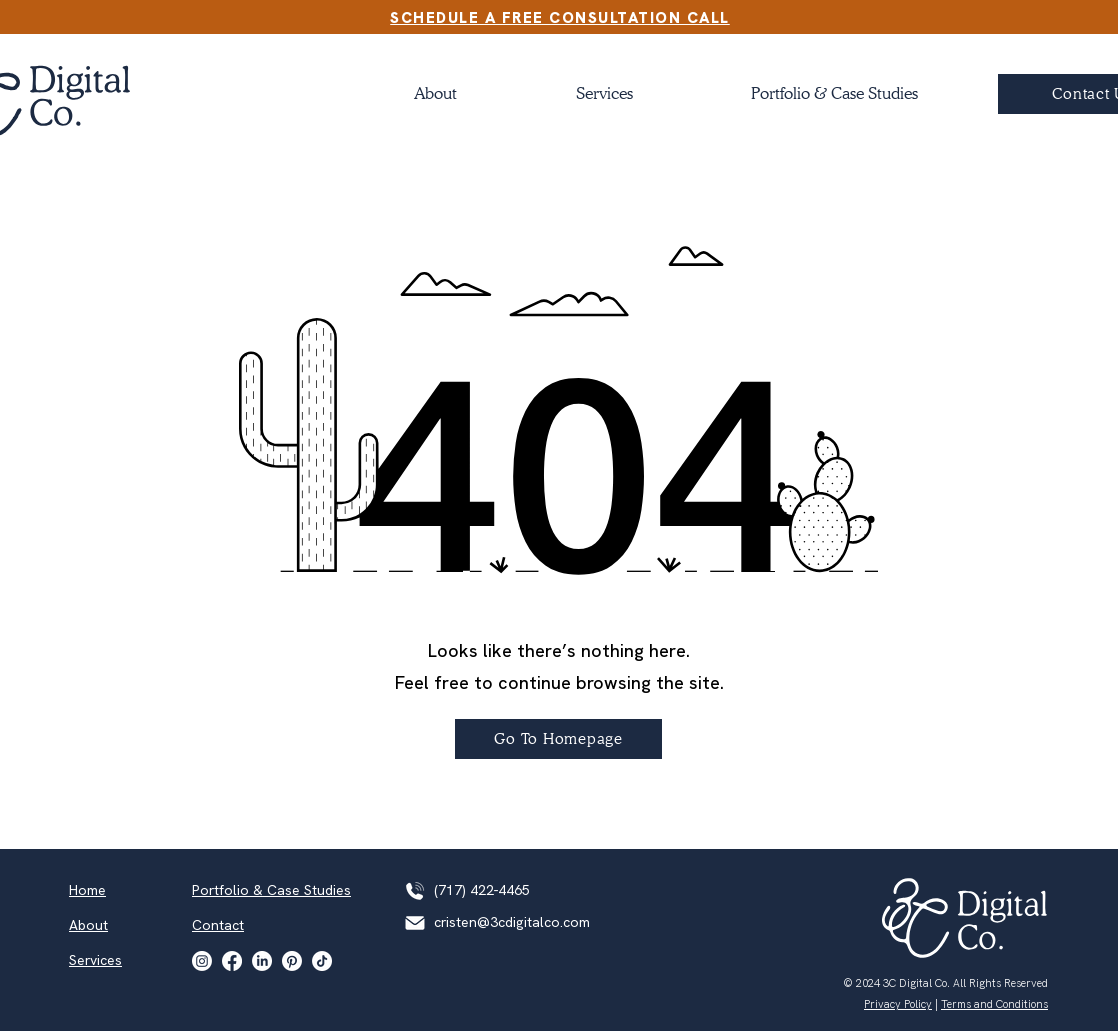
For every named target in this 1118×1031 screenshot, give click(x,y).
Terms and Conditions (994, 1004)
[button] (834, 94)
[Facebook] (232, 961)
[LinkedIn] (262, 961)
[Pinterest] (292, 961)
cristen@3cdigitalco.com (512, 922)
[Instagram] (202, 961)
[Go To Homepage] (558, 739)
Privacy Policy (898, 1004)
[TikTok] (322, 961)
